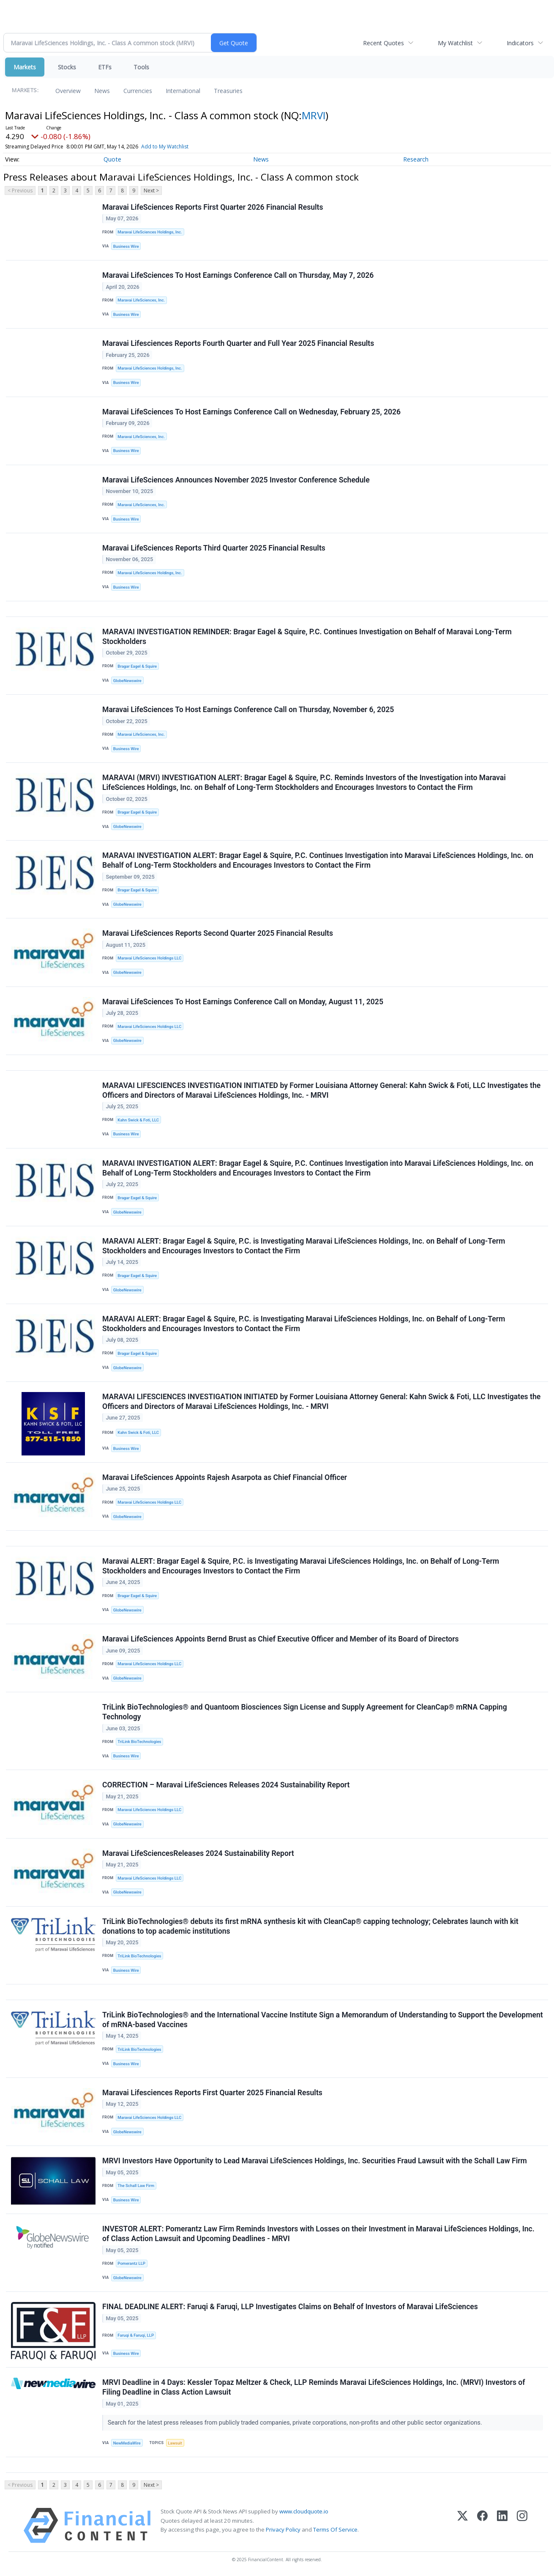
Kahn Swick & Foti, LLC (138, 1120)
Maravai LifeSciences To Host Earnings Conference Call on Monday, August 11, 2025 (242, 1002)
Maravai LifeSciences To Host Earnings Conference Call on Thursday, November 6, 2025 (248, 709)
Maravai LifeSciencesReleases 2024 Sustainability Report (198, 1853)
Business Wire (126, 246)
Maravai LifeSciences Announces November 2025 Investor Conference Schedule (236, 480)
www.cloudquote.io (303, 2511)
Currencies (137, 91)
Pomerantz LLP (131, 2263)
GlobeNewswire (127, 680)
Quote (112, 159)
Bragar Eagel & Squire (137, 666)
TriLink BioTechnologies (139, 1741)
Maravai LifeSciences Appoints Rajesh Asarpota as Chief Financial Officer (224, 1477)
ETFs (105, 67)
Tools (141, 67)
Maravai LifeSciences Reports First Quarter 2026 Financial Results (212, 207)
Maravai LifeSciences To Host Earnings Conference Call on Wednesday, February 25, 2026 (251, 412)
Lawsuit (175, 2443)
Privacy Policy (283, 2529)
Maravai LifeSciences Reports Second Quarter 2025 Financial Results (217, 933)
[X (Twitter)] (462, 2525)
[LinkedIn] (502, 2525)
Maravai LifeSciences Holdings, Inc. (149, 232)
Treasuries (228, 91)
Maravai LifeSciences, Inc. (141, 300)
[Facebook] (482, 2525)
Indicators (520, 43)
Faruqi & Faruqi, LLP (135, 2335)
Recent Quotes (383, 43)
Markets (25, 67)
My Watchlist (455, 43)
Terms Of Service (335, 2529)
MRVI (313, 115)
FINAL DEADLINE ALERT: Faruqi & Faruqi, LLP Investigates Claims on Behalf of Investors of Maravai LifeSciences (290, 2306)
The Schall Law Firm (135, 2185)
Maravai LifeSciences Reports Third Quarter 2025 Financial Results (213, 548)
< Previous (20, 190)
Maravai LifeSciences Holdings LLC (149, 958)
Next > (151, 190)
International (183, 91)
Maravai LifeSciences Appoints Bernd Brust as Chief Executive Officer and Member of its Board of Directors (280, 1639)
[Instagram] (522, 2525)
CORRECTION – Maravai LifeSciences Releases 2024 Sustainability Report (226, 1785)
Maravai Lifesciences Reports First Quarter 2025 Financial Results (212, 2092)
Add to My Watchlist (164, 146)
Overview (68, 91)
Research (415, 159)
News (102, 91)
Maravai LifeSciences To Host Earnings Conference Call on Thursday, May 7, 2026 (238, 275)
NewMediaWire (127, 2443)
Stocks (67, 67)
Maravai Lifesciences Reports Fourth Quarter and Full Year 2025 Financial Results (238, 343)
